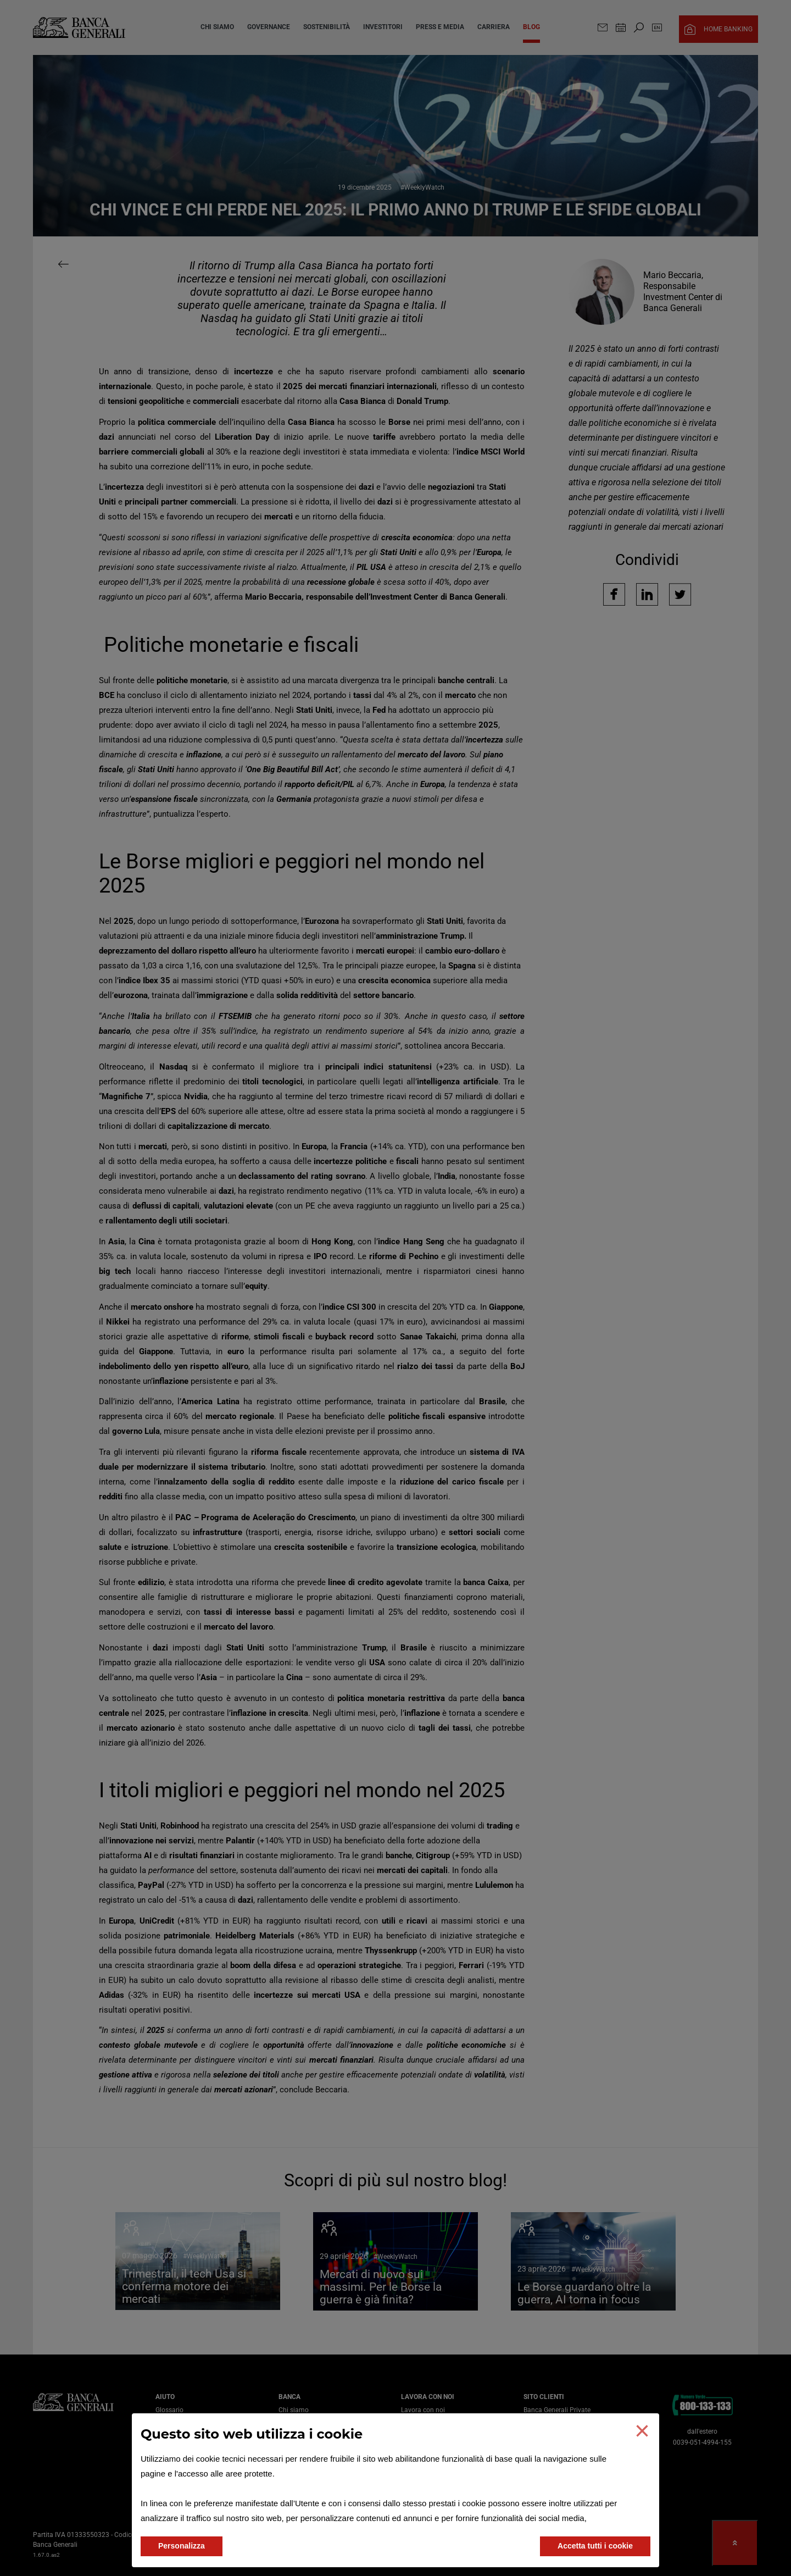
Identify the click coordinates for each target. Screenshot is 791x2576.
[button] (642, 2431)
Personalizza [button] (181, 2545)
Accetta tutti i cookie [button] (595, 2545)
